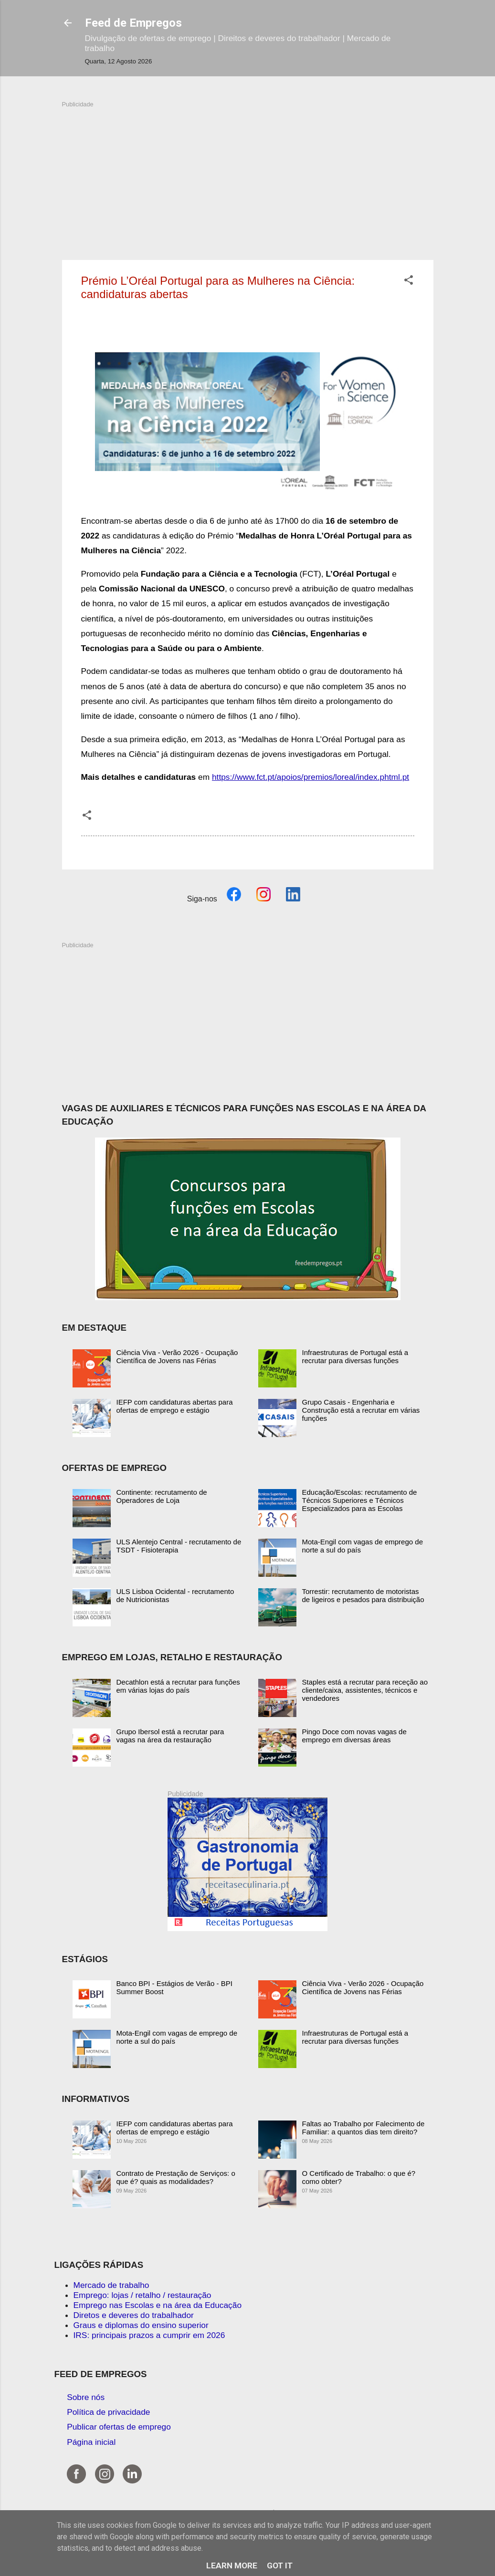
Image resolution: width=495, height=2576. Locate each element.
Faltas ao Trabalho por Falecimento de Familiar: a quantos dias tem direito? (363, 2128)
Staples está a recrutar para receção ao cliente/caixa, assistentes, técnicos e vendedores (365, 1690)
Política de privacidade (108, 2412)
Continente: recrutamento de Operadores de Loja (161, 1496)
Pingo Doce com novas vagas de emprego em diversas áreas (354, 1736)
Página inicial (91, 2442)
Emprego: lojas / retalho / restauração (142, 2295)
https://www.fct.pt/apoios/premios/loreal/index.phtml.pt (310, 777)
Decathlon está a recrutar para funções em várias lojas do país (178, 1686)
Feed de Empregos (133, 23)
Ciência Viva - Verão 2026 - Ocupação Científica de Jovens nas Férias (177, 1356)
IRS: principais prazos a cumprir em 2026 (149, 2335)
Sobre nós (86, 2397)
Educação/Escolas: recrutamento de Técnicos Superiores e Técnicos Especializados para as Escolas (359, 1500)
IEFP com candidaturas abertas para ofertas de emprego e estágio (174, 1406)
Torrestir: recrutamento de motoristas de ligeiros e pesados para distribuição (363, 1595)
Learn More (231, 2565)
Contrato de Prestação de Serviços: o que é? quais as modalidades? (175, 2177)
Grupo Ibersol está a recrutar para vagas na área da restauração (170, 1736)
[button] (408, 281)
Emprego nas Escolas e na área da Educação (158, 2305)
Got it (280, 2565)
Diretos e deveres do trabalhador (134, 2315)
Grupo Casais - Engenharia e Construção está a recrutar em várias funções (361, 1410)
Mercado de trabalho (111, 2285)
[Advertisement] (247, 175)
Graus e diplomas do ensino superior (141, 2325)
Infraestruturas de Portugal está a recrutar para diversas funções (355, 1356)
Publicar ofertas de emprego (119, 2426)
